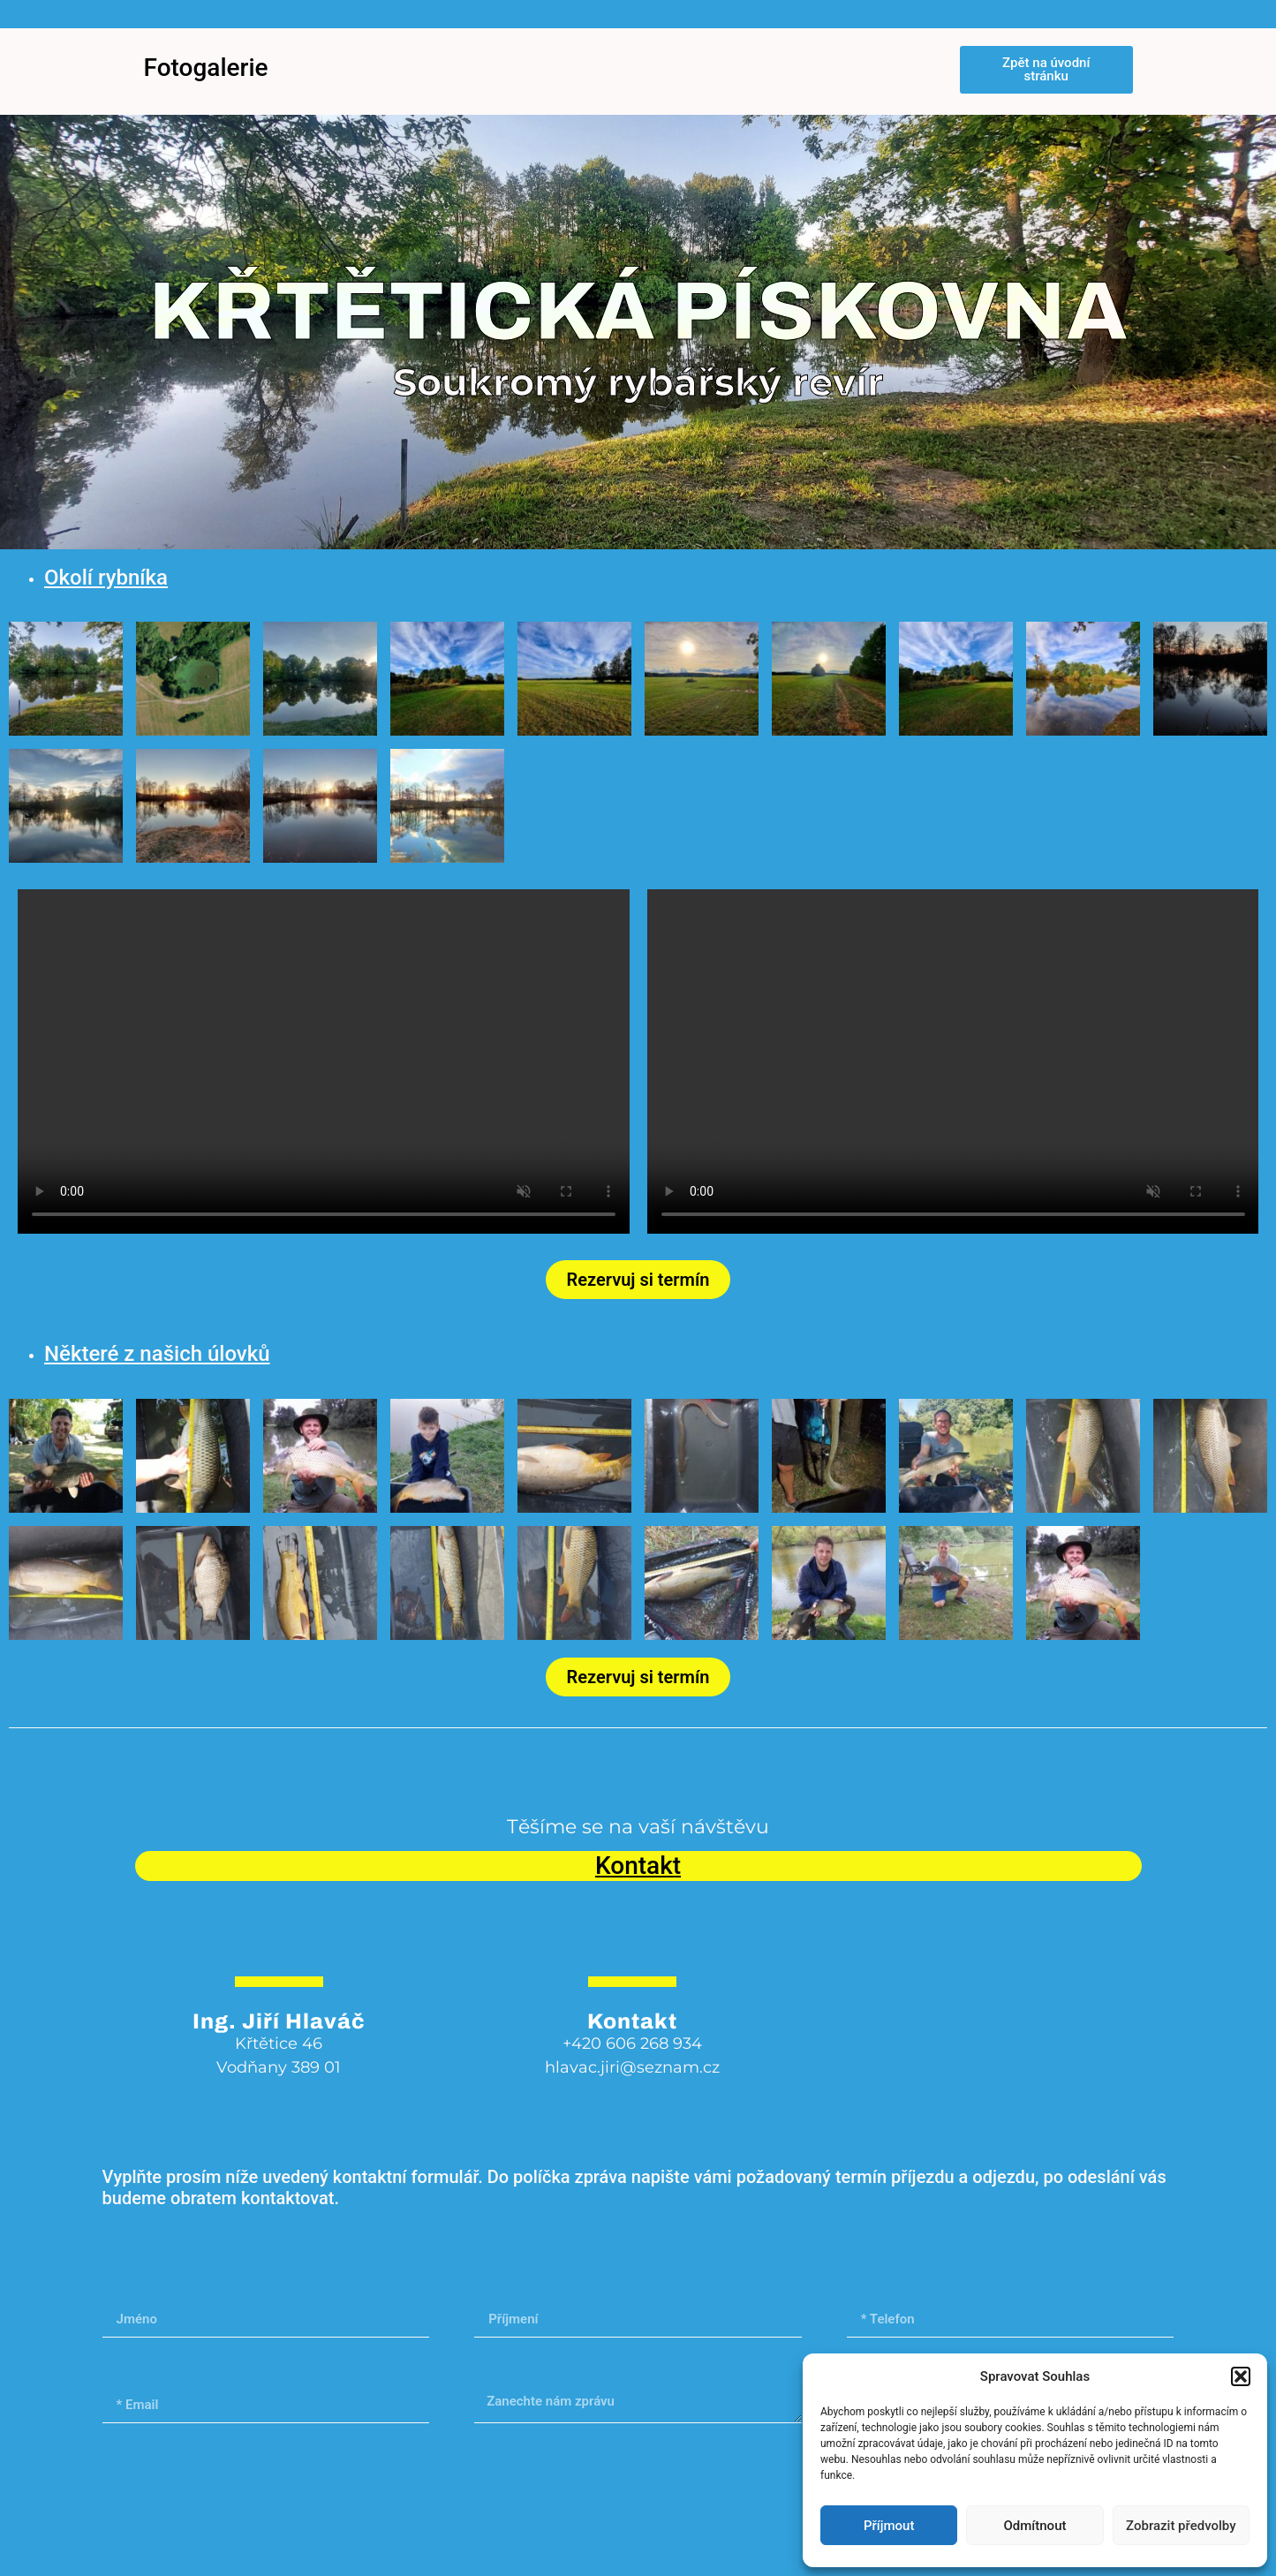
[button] (1241, 2376)
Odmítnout (1035, 2526)
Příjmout (889, 2526)
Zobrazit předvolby (1181, 2526)
